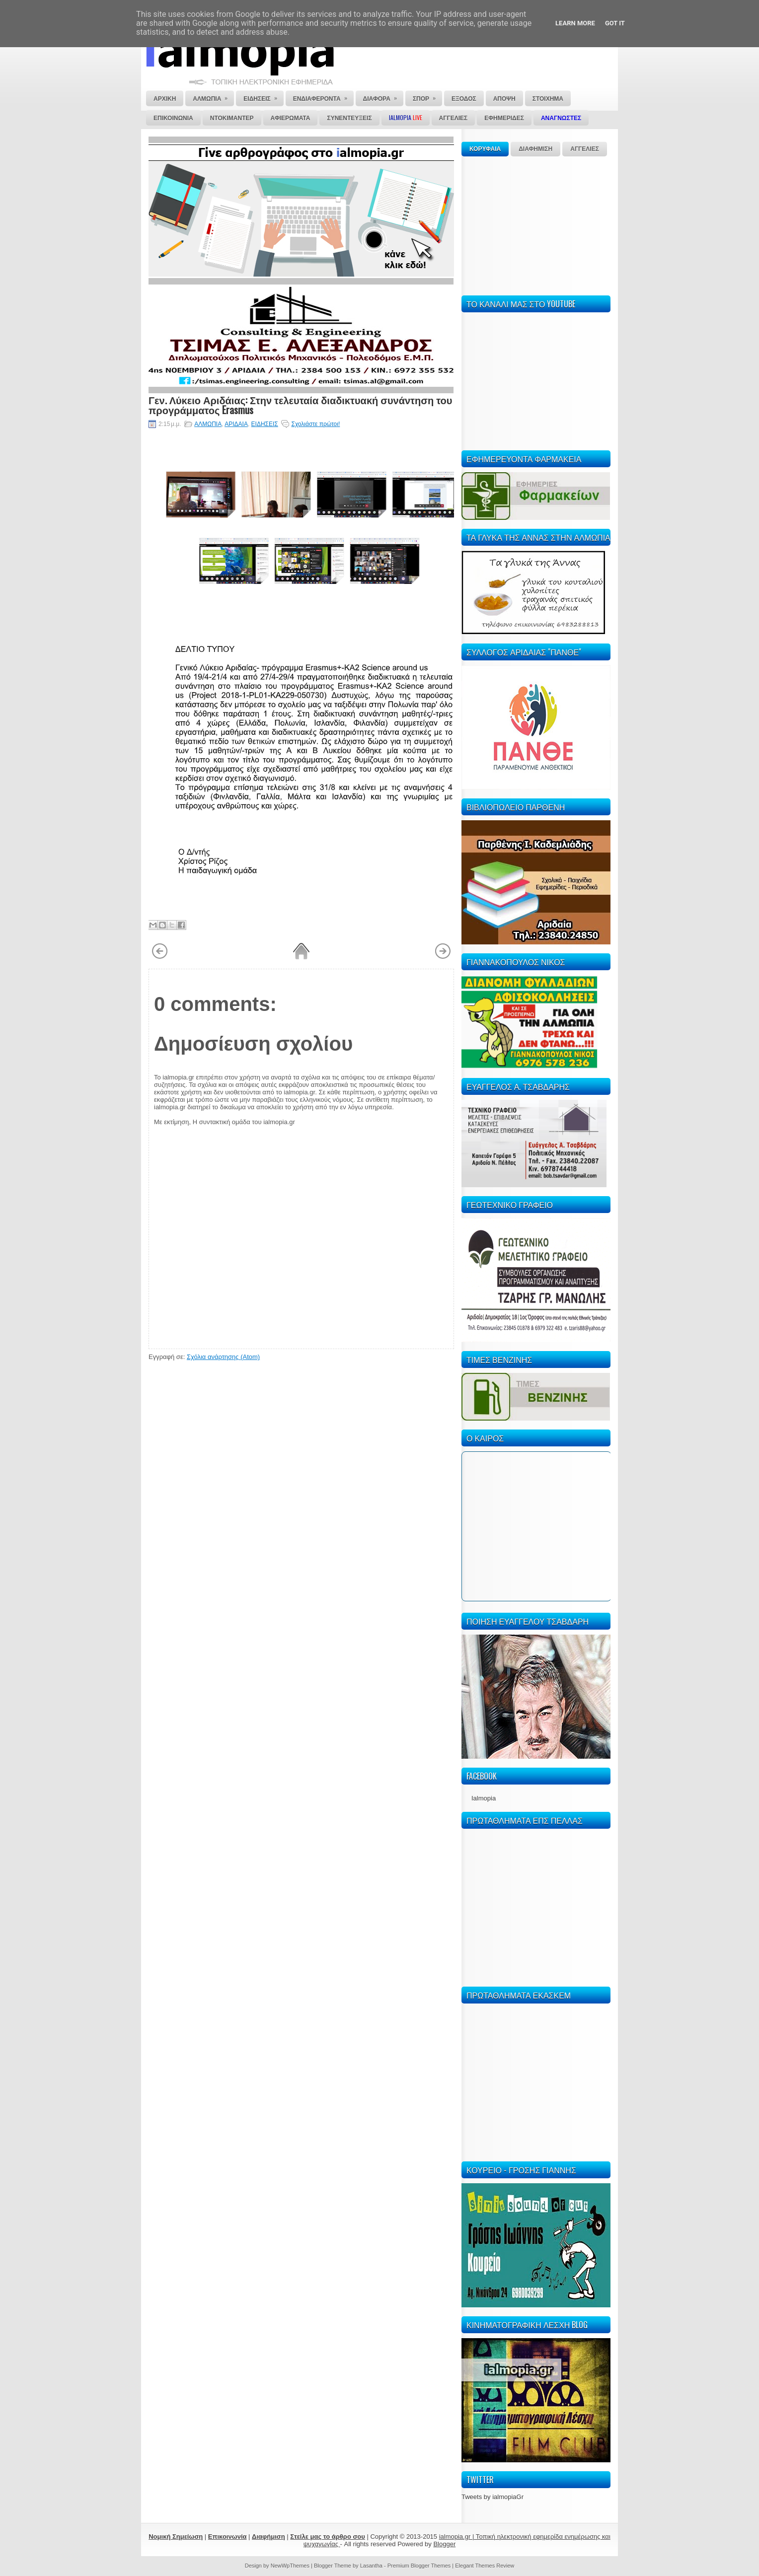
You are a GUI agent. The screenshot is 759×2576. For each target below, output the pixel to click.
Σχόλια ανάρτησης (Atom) (223, 1356)
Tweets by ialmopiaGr (492, 2497)
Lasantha (371, 2566)
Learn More (575, 23)
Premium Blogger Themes (419, 2566)
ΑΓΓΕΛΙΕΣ (584, 148)
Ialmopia (483, 1798)
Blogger (444, 2544)
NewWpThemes (290, 2566)
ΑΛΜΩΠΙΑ (208, 424)
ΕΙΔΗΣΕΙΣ (264, 424)
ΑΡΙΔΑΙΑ (236, 424)
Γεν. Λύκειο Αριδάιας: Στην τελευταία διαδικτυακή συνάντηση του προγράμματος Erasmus (300, 405)
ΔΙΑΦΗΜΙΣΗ (535, 148)
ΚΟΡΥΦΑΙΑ (485, 148)
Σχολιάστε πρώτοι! (315, 424)
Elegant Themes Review (484, 2566)
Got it (615, 23)
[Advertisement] (535, 224)
